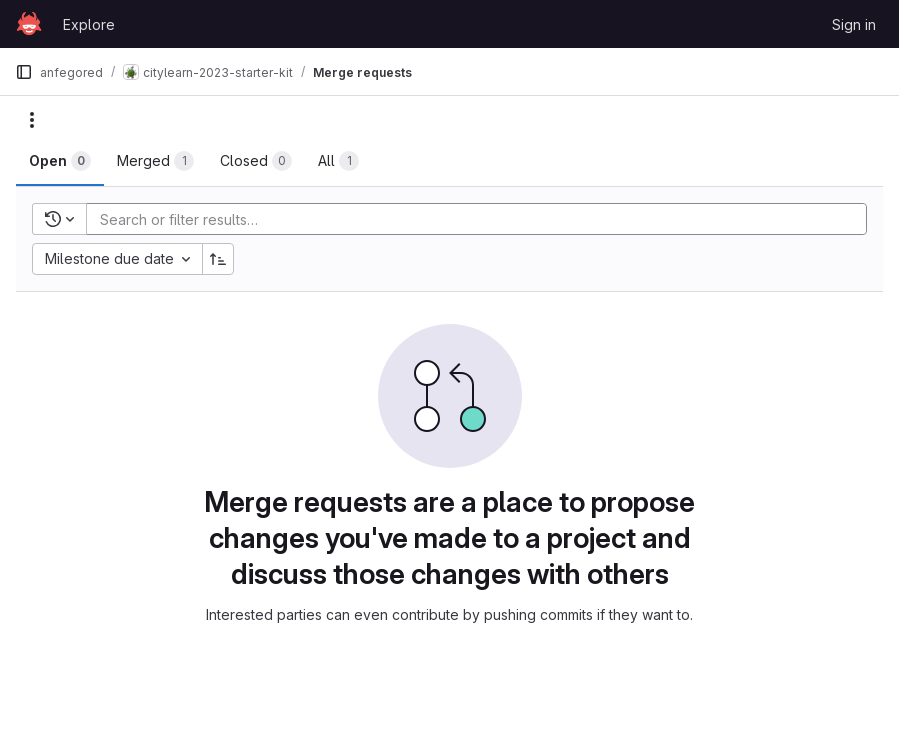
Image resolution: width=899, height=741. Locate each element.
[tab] (60, 161)
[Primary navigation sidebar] (24, 72)
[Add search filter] (482, 219)
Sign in (854, 24)
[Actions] (32, 120)
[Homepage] (29, 24)
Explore (89, 24)
